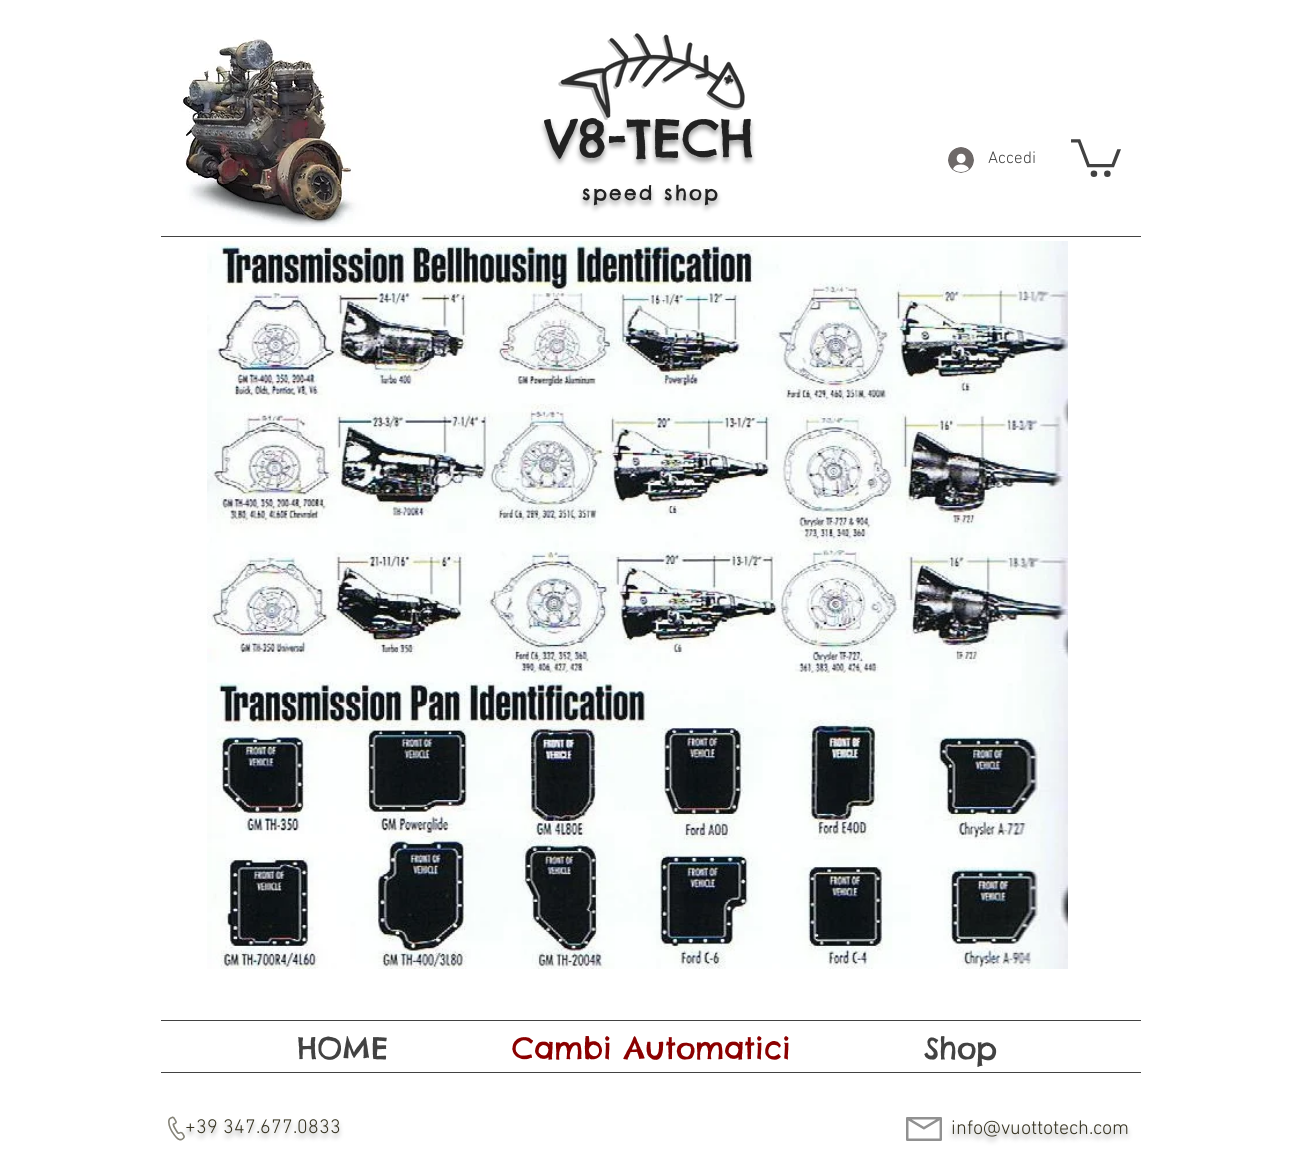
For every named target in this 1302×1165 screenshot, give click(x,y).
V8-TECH (649, 138)
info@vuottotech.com (1040, 1129)
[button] (1096, 156)
